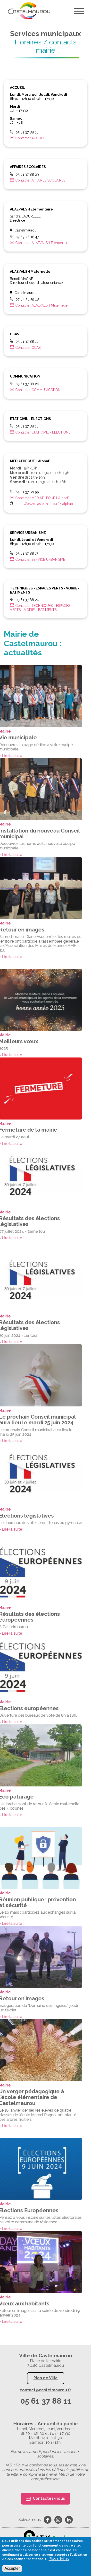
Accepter (12, 2568)
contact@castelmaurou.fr (45, 2390)
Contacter (30, 138)
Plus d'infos (59, 2559)
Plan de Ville (45, 2378)
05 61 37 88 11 (45, 2400)
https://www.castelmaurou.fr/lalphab (44, 504)
